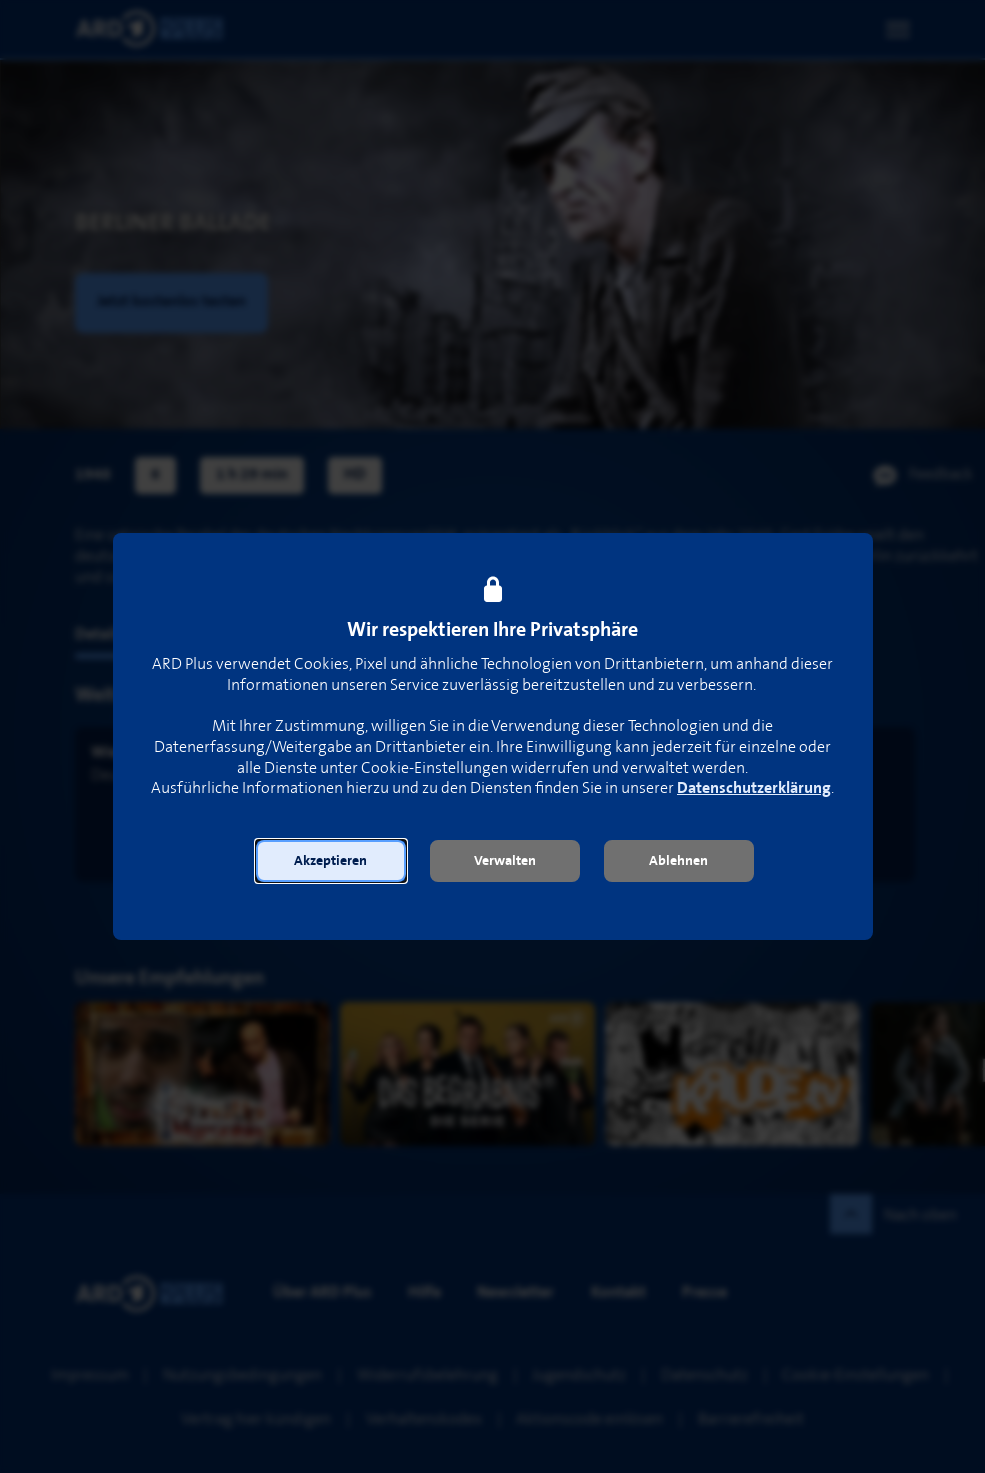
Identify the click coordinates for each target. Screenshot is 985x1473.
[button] (331, 861)
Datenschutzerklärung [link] (754, 788)
